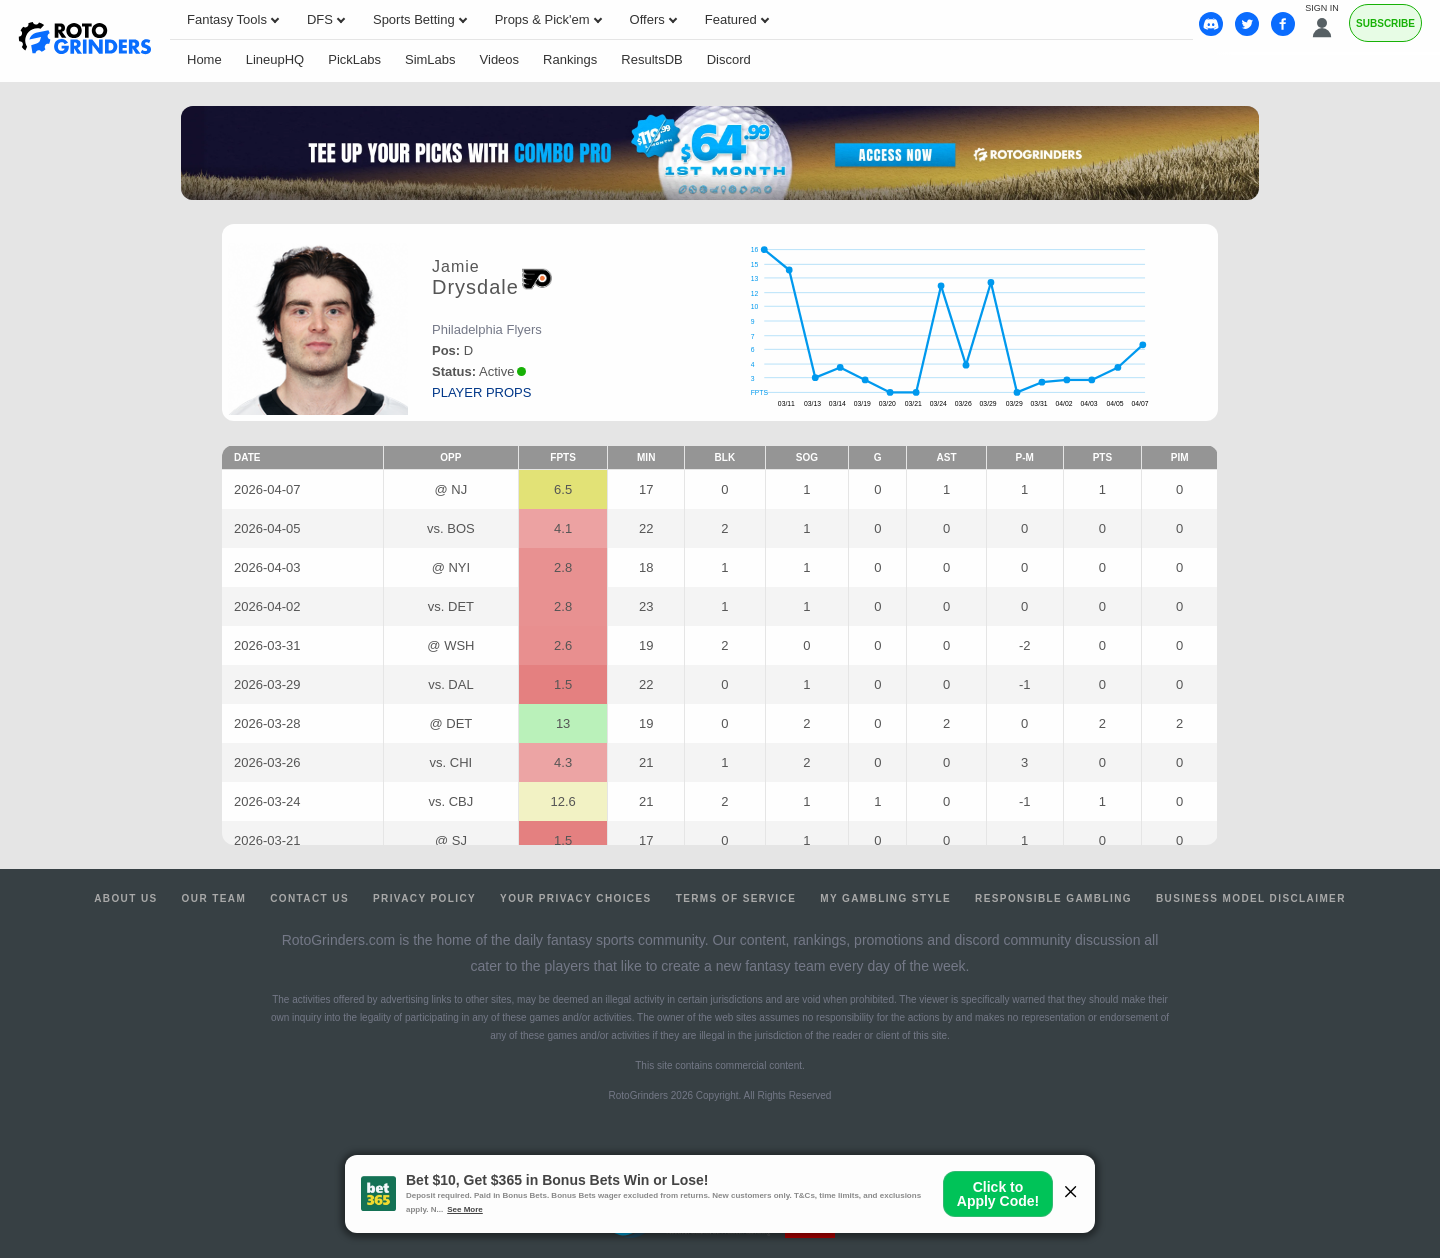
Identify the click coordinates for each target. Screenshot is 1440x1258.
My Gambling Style (885, 898)
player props (481, 392)
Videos (500, 59)
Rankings (570, 59)
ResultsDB (651, 59)
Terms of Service (736, 898)
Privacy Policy (424, 898)
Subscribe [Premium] (1385, 23)
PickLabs (354, 59)
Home (204, 59)
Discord (729, 59)
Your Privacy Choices (576, 898)
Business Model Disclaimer (1251, 898)
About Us (125, 898)
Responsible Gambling (1053, 898)
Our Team (214, 898)
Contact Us (309, 898)
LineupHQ (275, 59)
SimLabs (430, 59)
